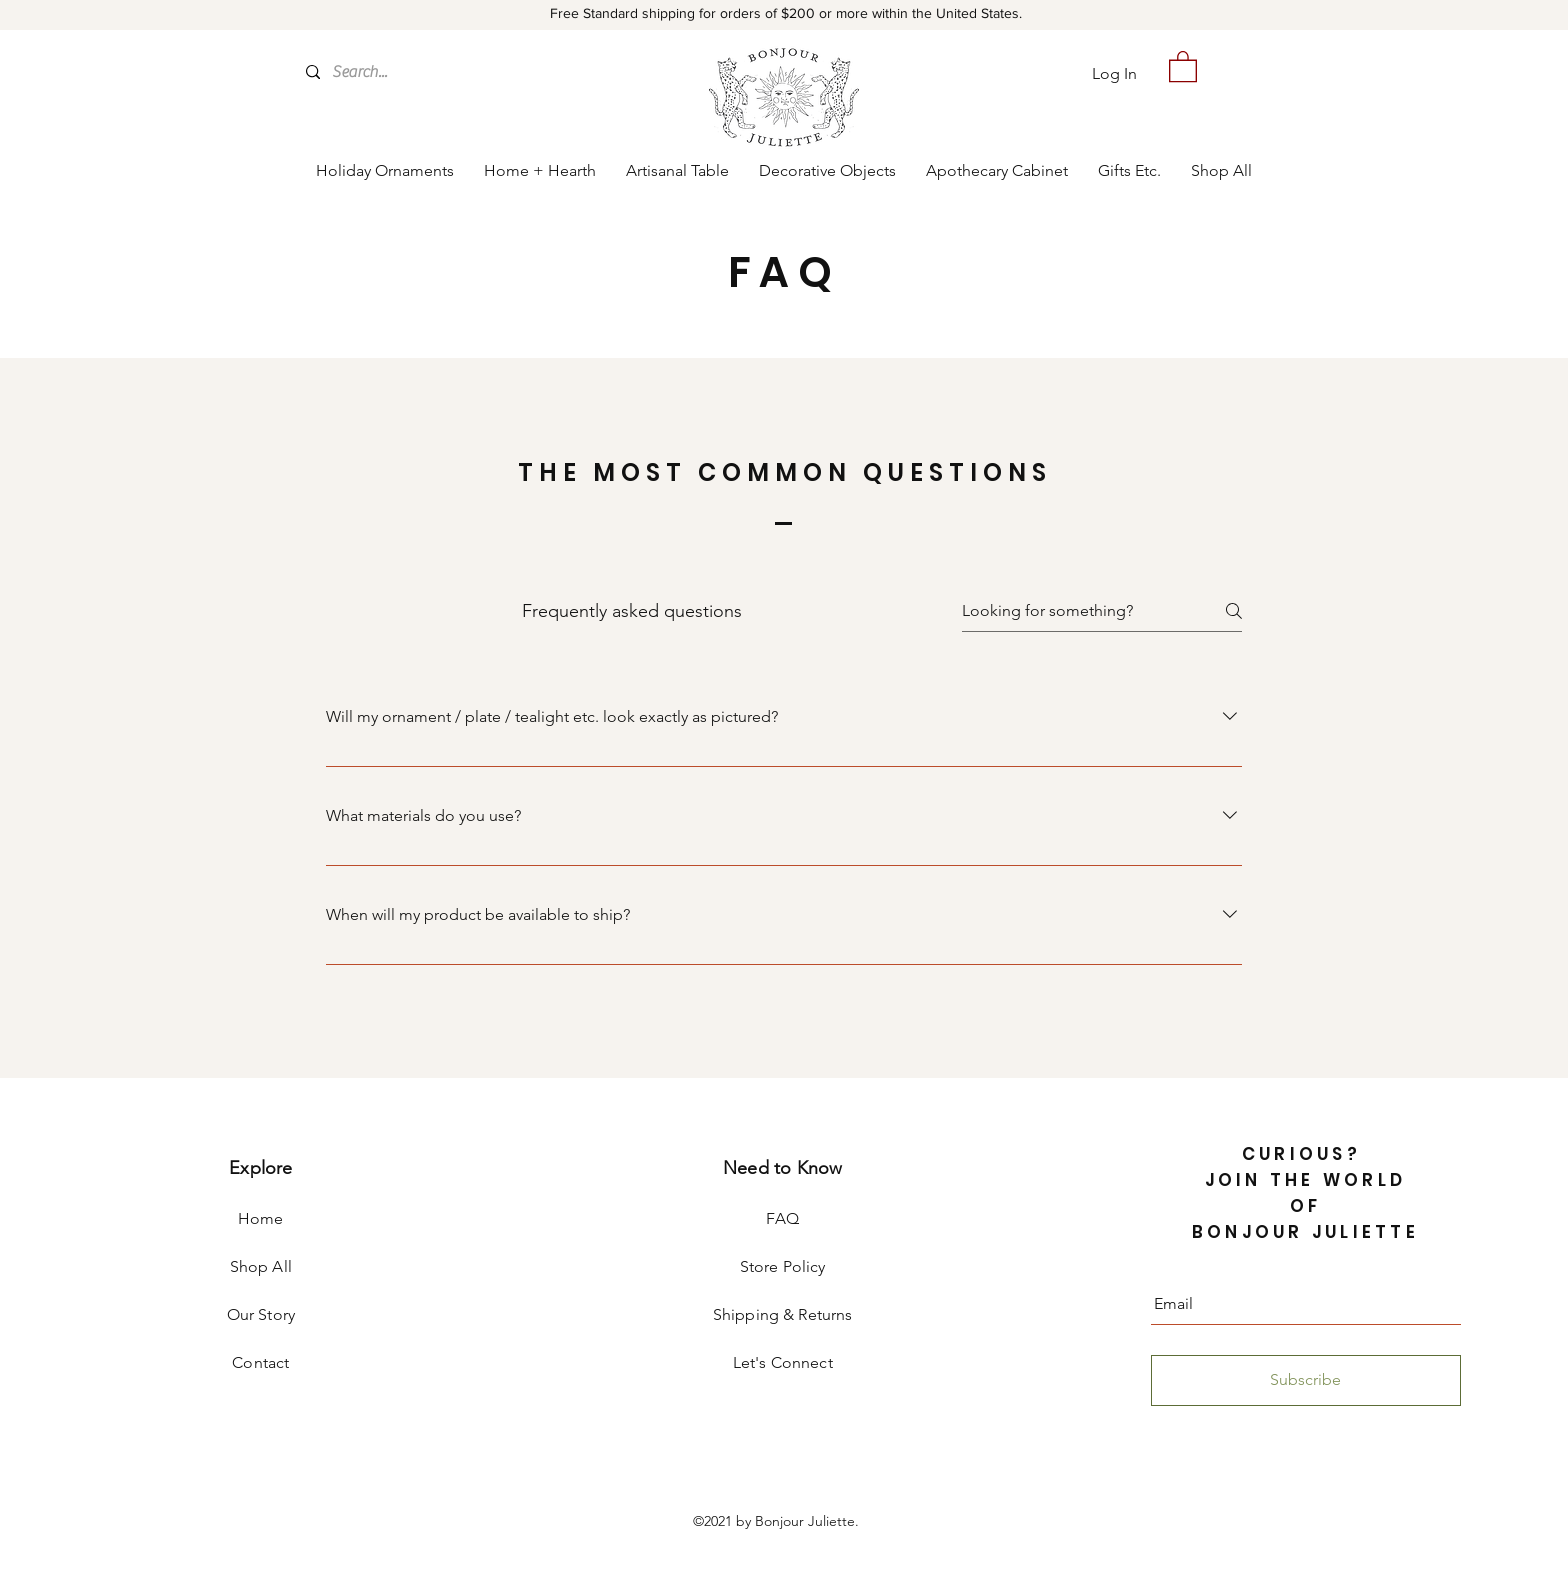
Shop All (261, 1266)
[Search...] (416, 72)
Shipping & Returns (783, 1314)
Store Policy (783, 1266)
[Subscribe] (1306, 1380)
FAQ (782, 1218)
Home (261, 1218)
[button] (1183, 65)
